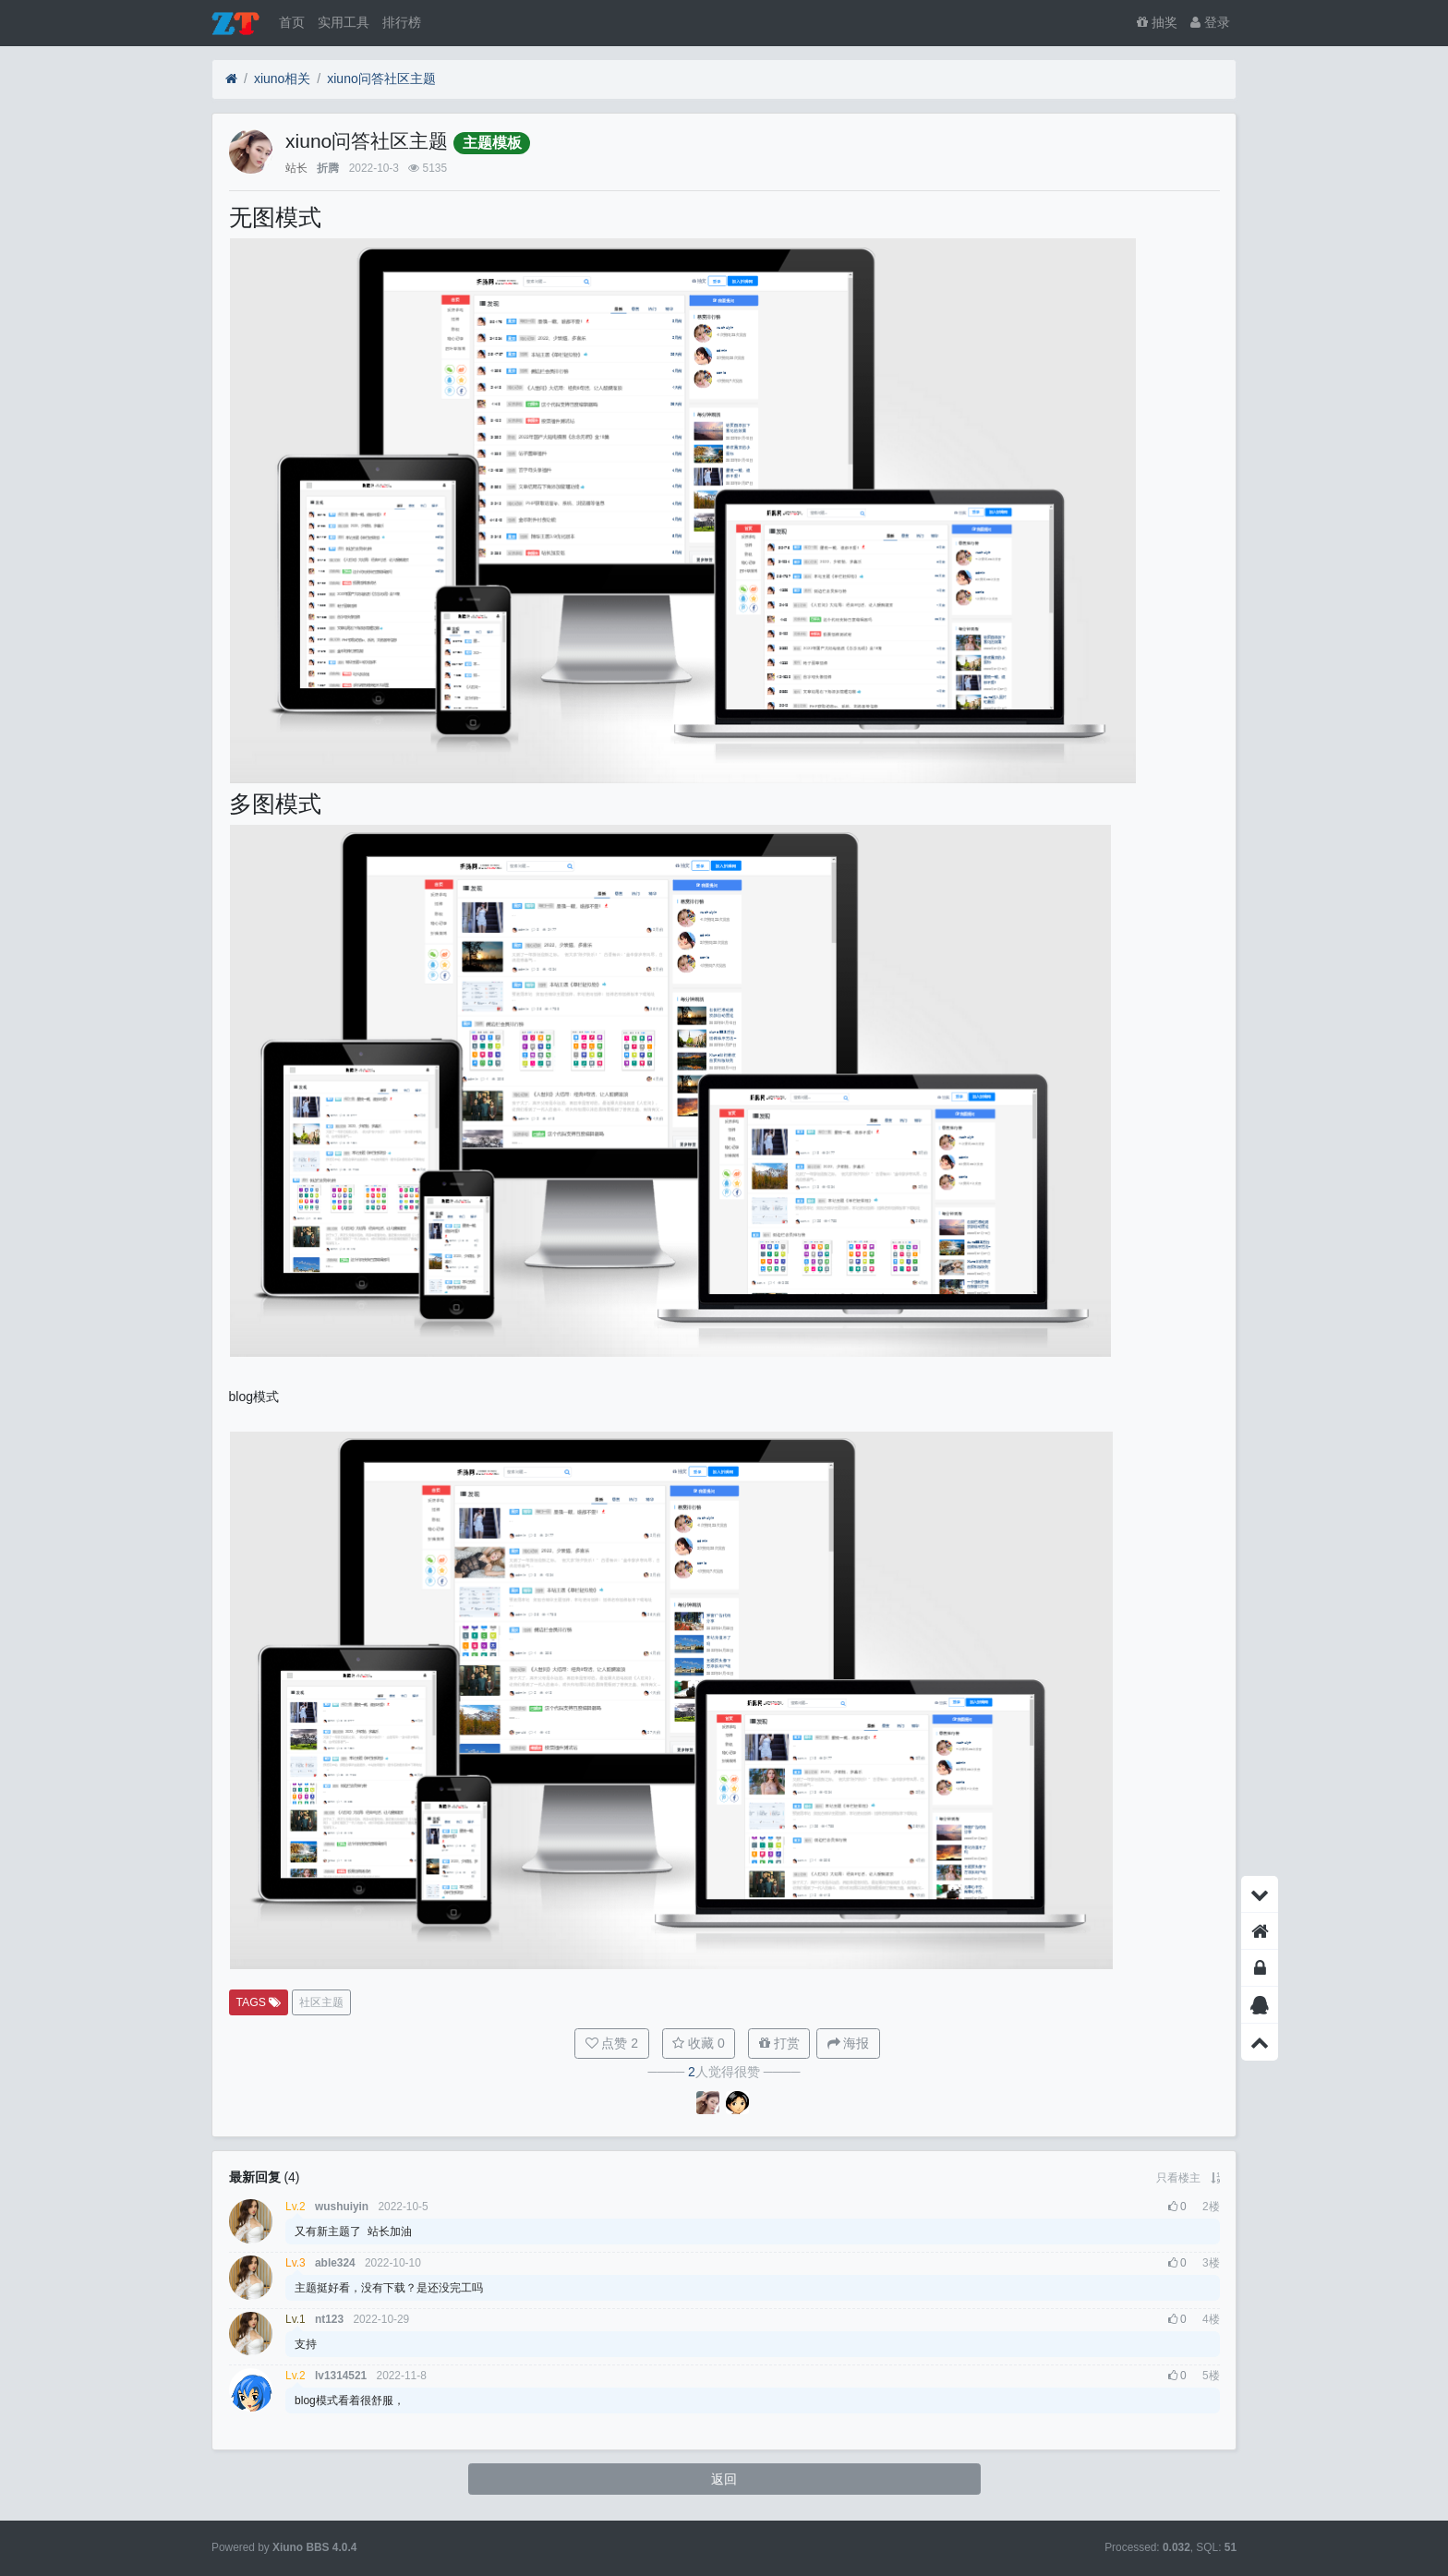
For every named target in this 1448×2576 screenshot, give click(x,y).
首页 (292, 22)
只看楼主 (1178, 2177)
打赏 (779, 2043)
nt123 (329, 2319)
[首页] (231, 79)
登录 (1210, 22)
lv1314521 (341, 2375)
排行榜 (401, 22)
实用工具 (343, 22)
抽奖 (1157, 22)
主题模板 (492, 143)
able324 (335, 2262)
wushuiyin (341, 2206)
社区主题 (321, 2002)
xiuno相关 (282, 78)
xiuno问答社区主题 (381, 78)
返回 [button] (724, 2479)
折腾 (328, 168)
